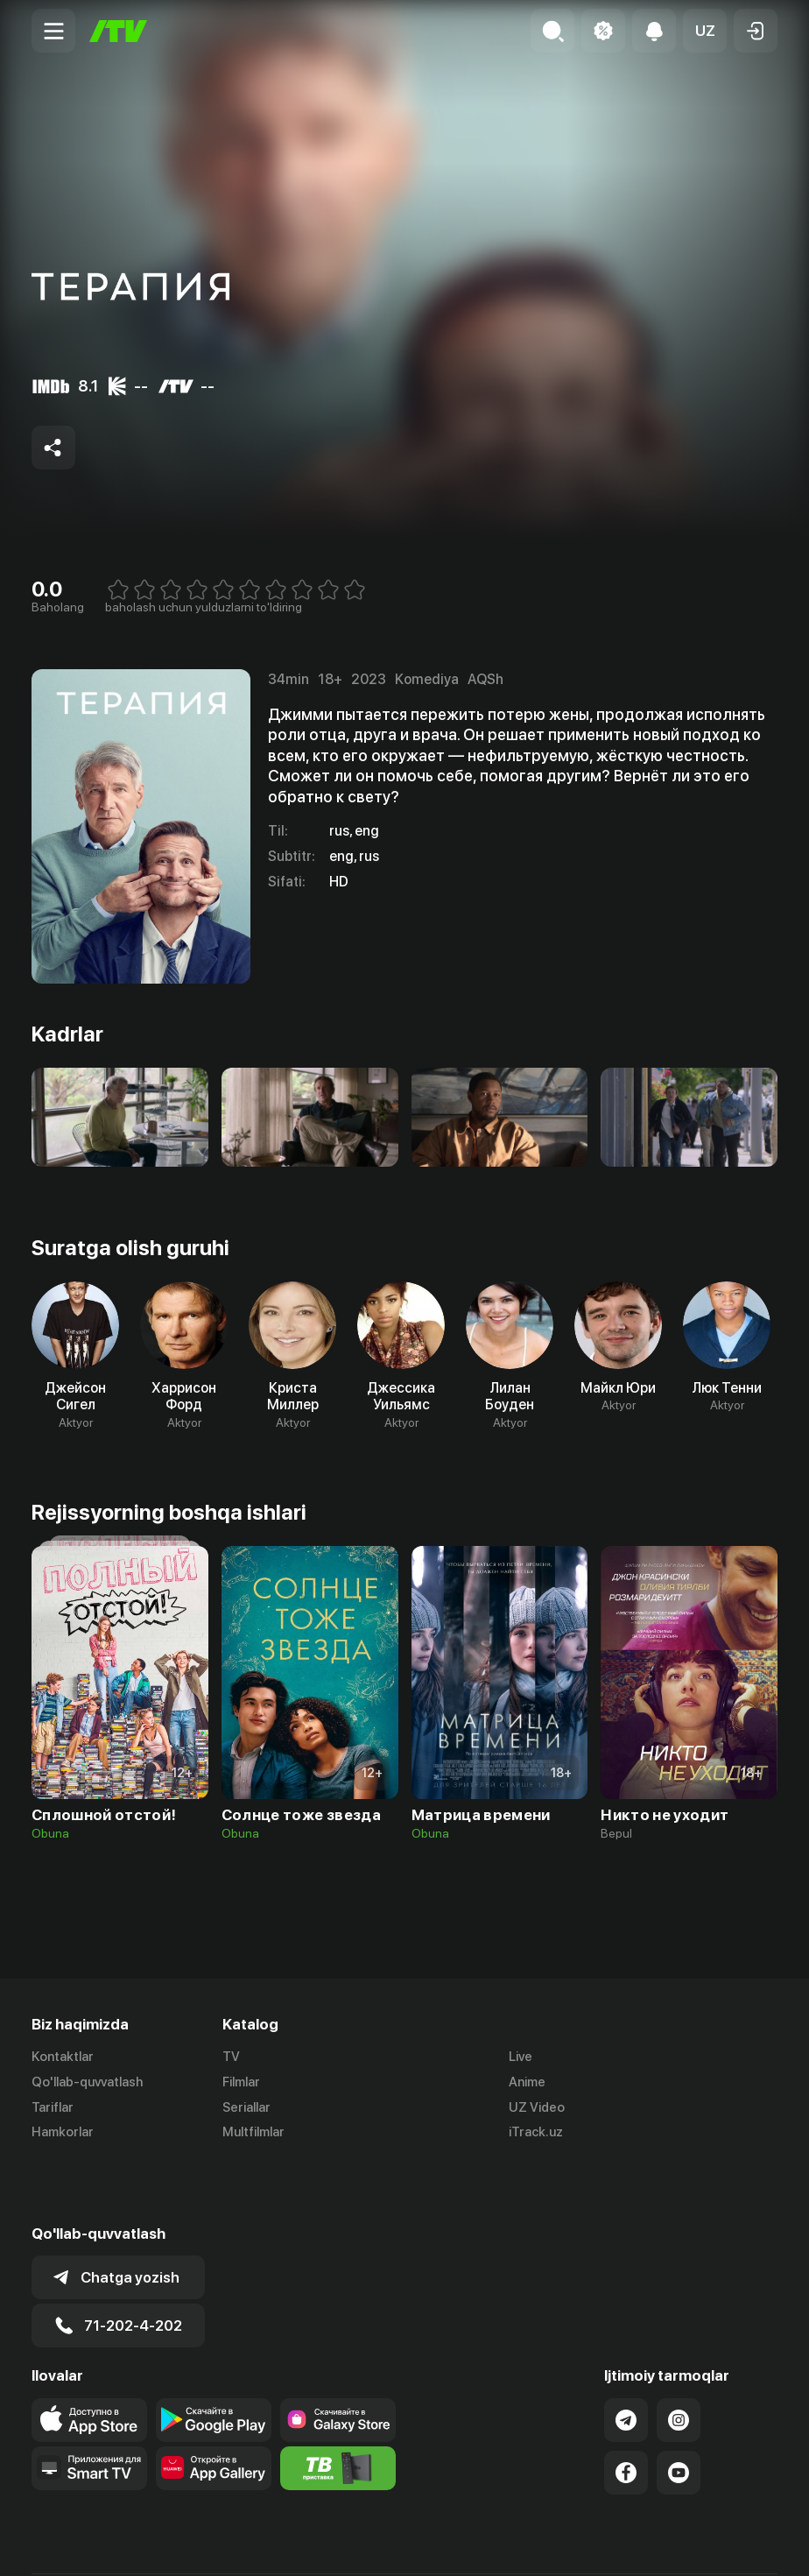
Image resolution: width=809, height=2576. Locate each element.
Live (520, 2056)
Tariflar (53, 2107)
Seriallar (246, 2107)
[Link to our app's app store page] (89, 2358)
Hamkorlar (63, 2133)
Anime (527, 2082)
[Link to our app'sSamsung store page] (338, 2358)
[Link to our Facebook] (626, 2410)
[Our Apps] (89, 2406)
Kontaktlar (63, 2056)
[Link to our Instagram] (678, 2358)
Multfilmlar (253, 2133)
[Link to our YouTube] (678, 2410)
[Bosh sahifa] (118, 31)
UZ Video (537, 2107)
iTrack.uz (536, 2133)
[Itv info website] (338, 2406)
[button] (705, 31)
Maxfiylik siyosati (727, 2543)
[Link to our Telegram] (626, 2358)
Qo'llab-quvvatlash (87, 2082)
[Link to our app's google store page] (213, 2358)
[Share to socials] (53, 447)
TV (231, 2056)
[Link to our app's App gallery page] (213, 2406)
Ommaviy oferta (608, 2543)
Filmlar (241, 2082)
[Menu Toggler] (53, 31)
